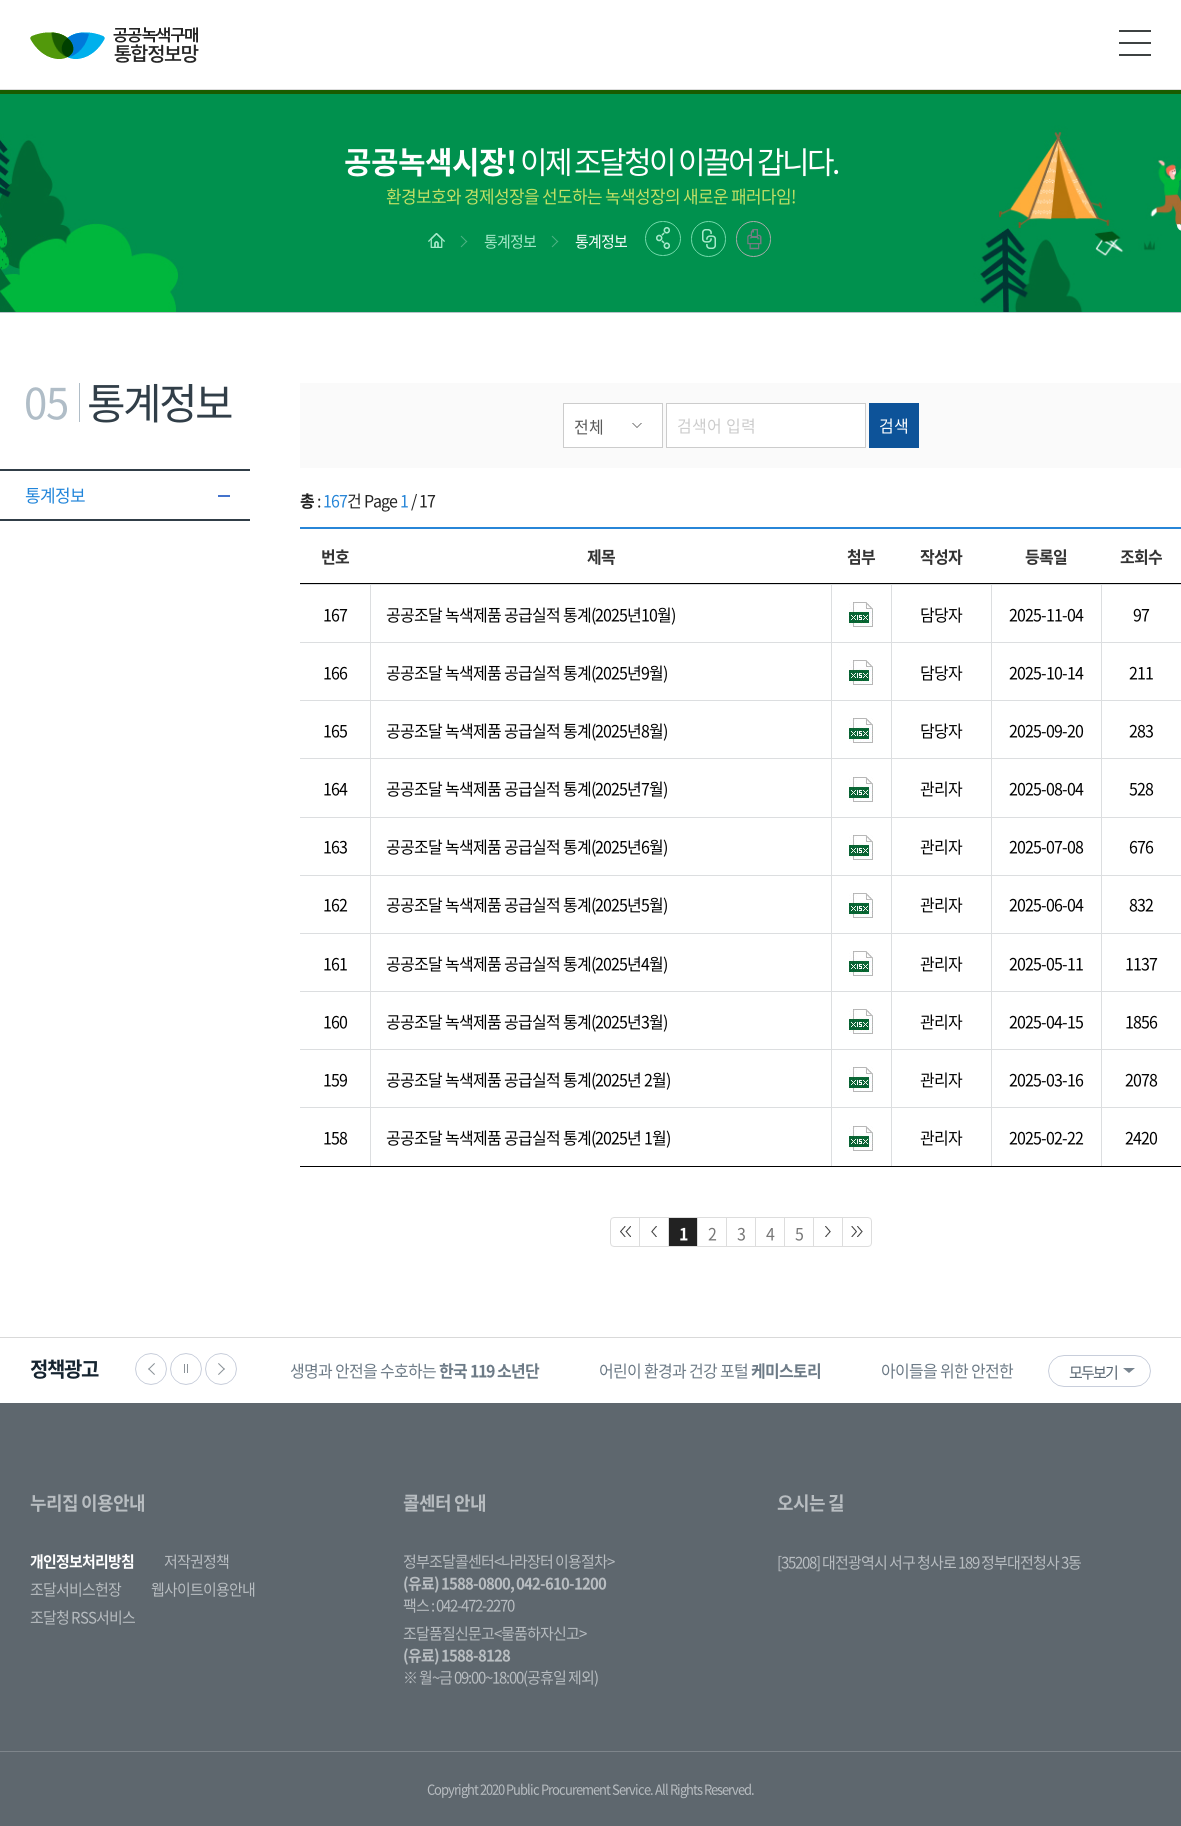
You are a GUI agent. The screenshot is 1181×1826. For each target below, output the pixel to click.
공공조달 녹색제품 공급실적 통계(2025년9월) (526, 672)
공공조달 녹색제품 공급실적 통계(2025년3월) (526, 1021)
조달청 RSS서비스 (82, 1617)
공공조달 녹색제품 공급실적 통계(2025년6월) (526, 846)
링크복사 (708, 239)
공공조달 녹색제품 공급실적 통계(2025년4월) (526, 963)
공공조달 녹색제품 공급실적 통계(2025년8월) (526, 730)
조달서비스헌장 (75, 1589)
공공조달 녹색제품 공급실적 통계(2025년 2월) (528, 1079)
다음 (221, 1369)
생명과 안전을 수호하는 (414, 1370)
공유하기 (663, 238)
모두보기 (1093, 1372)
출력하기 (753, 239)
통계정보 (510, 241)
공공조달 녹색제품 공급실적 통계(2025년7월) (526, 788)
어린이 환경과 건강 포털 (710, 1370)
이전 (151, 1369)
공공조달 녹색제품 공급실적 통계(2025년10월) (530, 614)
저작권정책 (196, 1561)
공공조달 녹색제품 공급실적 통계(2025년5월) (526, 904)
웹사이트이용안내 (203, 1589)
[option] (414, 1370)
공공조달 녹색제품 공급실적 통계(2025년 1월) (528, 1137)
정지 (186, 1369)
